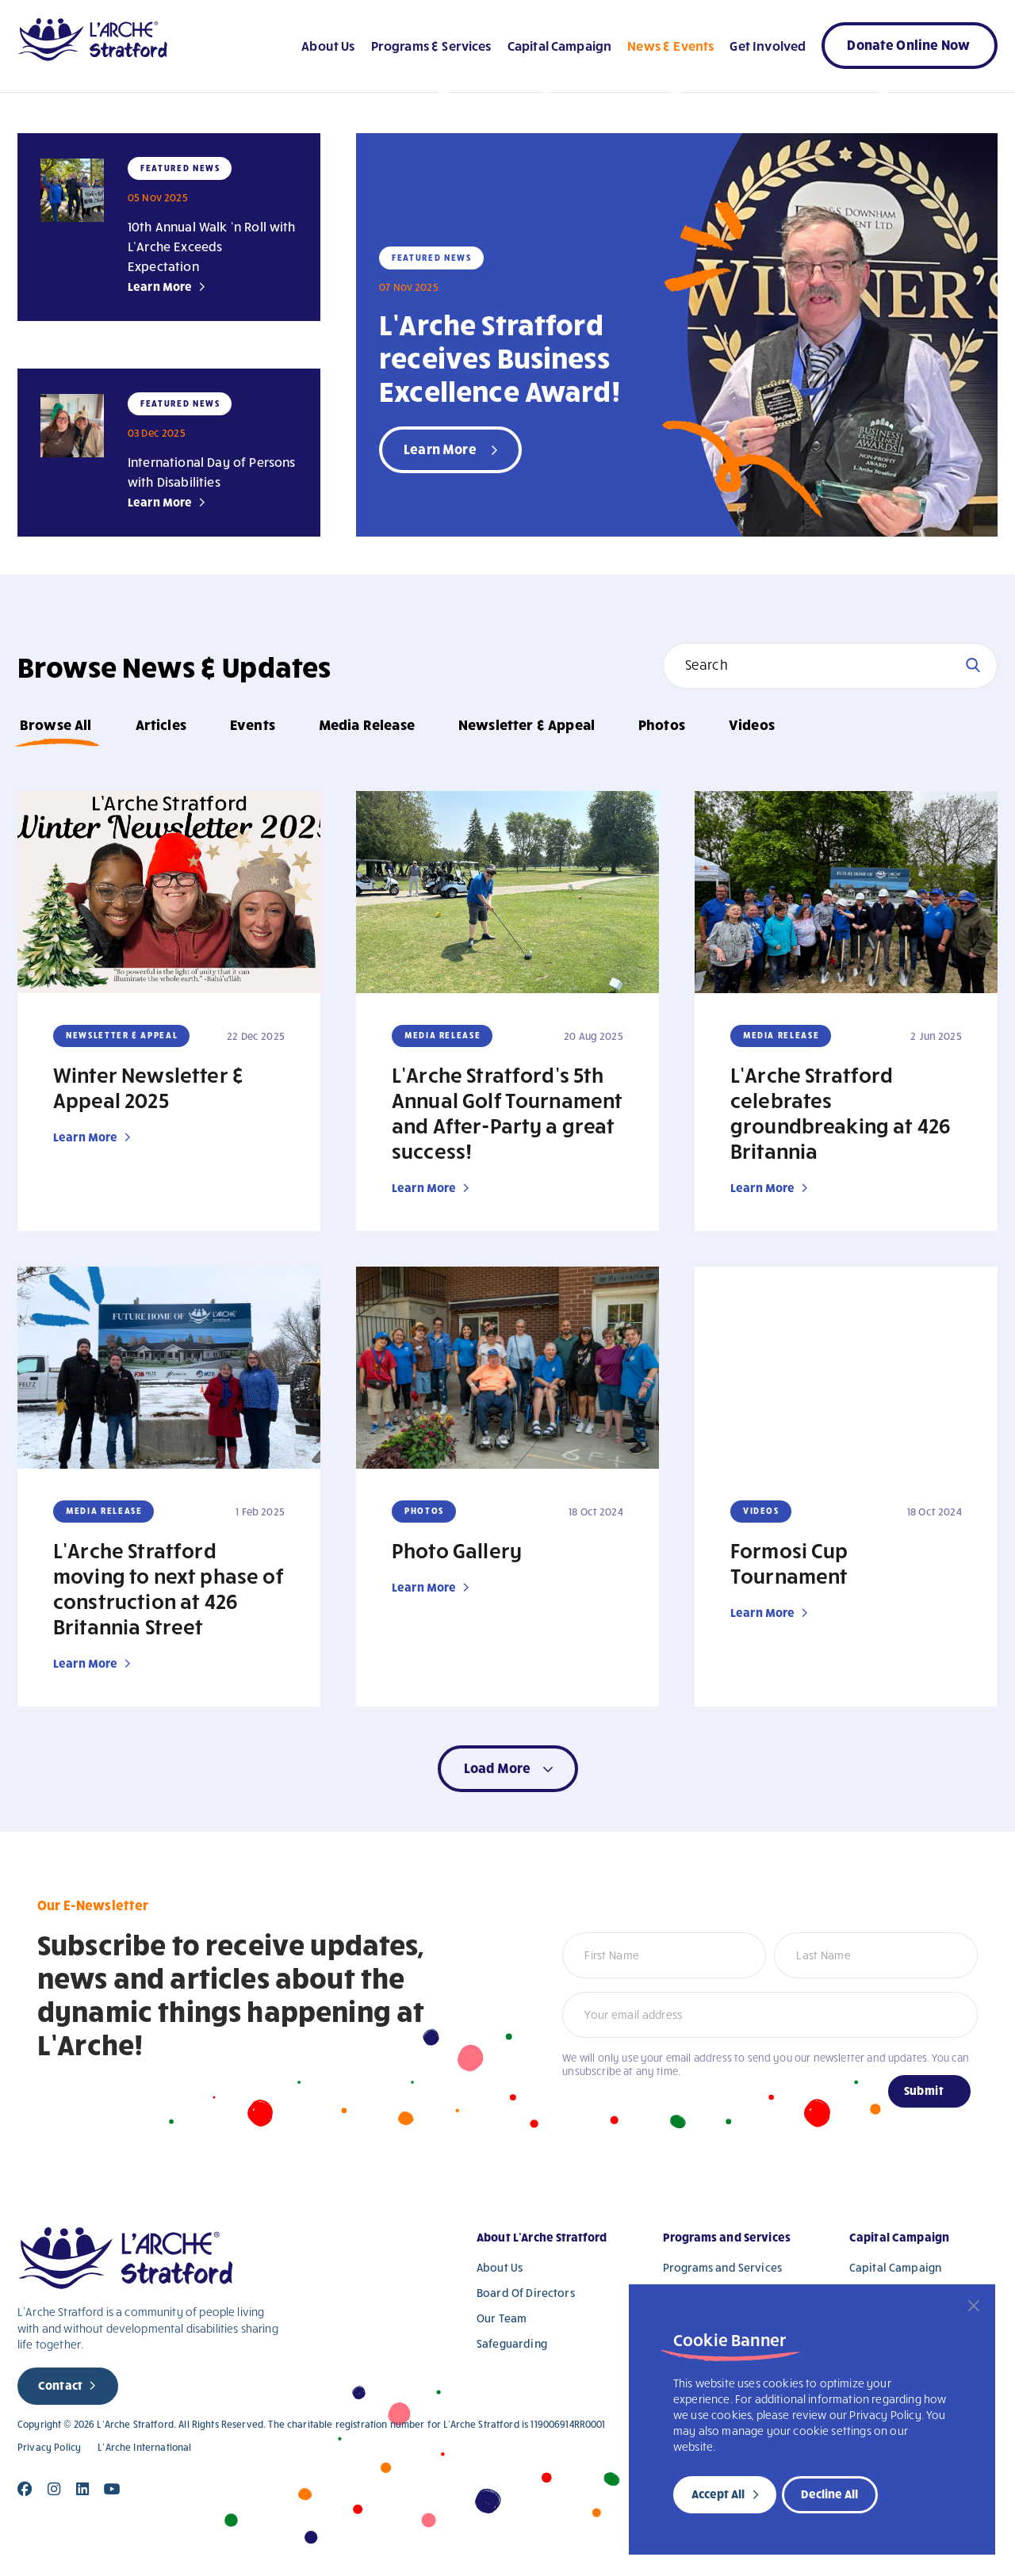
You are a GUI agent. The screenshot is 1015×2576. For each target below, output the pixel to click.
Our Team (502, 2318)
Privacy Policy (49, 2447)
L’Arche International (144, 2447)
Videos (752, 724)
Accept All (718, 2493)
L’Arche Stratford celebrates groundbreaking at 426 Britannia (840, 1112)
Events (252, 724)
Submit (924, 2090)
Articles (161, 724)
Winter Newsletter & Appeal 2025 (148, 1086)
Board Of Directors (526, 2292)
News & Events (670, 45)
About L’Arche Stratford (542, 2237)
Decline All (829, 2493)
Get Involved (768, 45)
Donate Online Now (908, 44)
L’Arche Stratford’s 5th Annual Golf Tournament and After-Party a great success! (507, 1112)
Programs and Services (727, 2237)
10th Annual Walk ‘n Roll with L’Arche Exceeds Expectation (212, 246)
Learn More (160, 286)
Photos (661, 724)
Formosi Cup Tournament (789, 1562)
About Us (327, 45)
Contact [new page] (60, 2385)
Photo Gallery (457, 1549)
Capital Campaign (559, 45)
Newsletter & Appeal (526, 724)
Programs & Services (431, 45)
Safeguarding (512, 2343)
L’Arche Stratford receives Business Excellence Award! (499, 356)
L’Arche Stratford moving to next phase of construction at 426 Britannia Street (168, 1587)
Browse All (56, 724)
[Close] (973, 2305)
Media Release (367, 724)
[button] (508, 1768)
